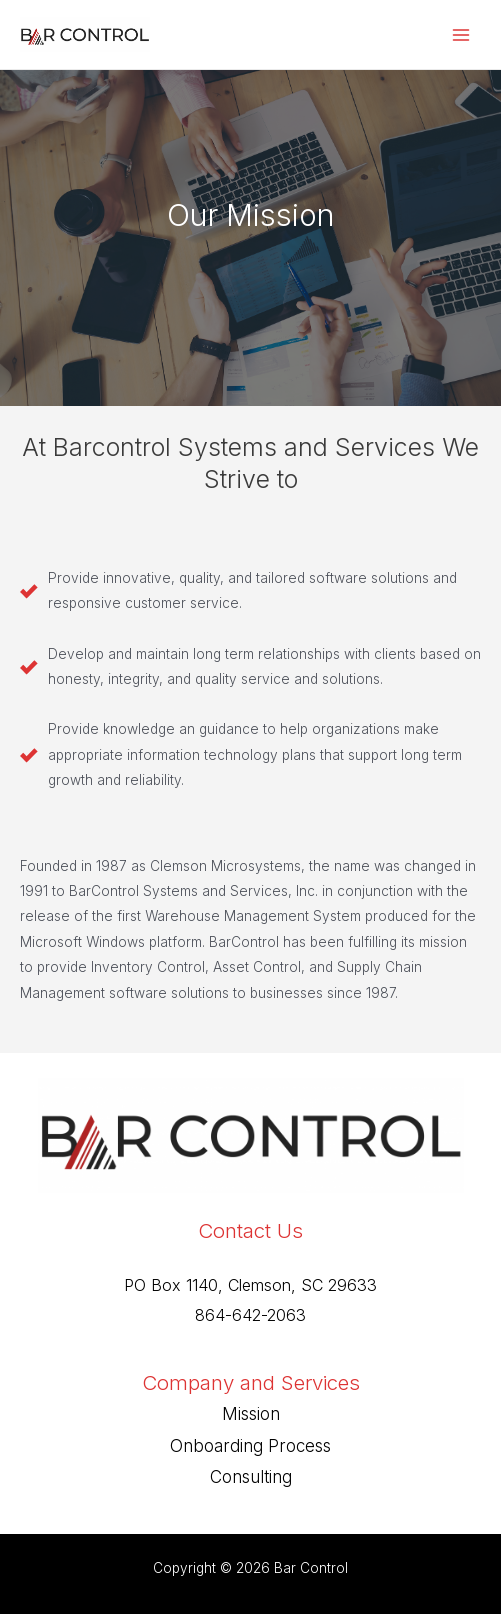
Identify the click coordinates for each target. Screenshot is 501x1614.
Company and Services (251, 1382)
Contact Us (250, 1230)
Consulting (251, 1477)
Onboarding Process (250, 1446)
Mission (251, 1414)
